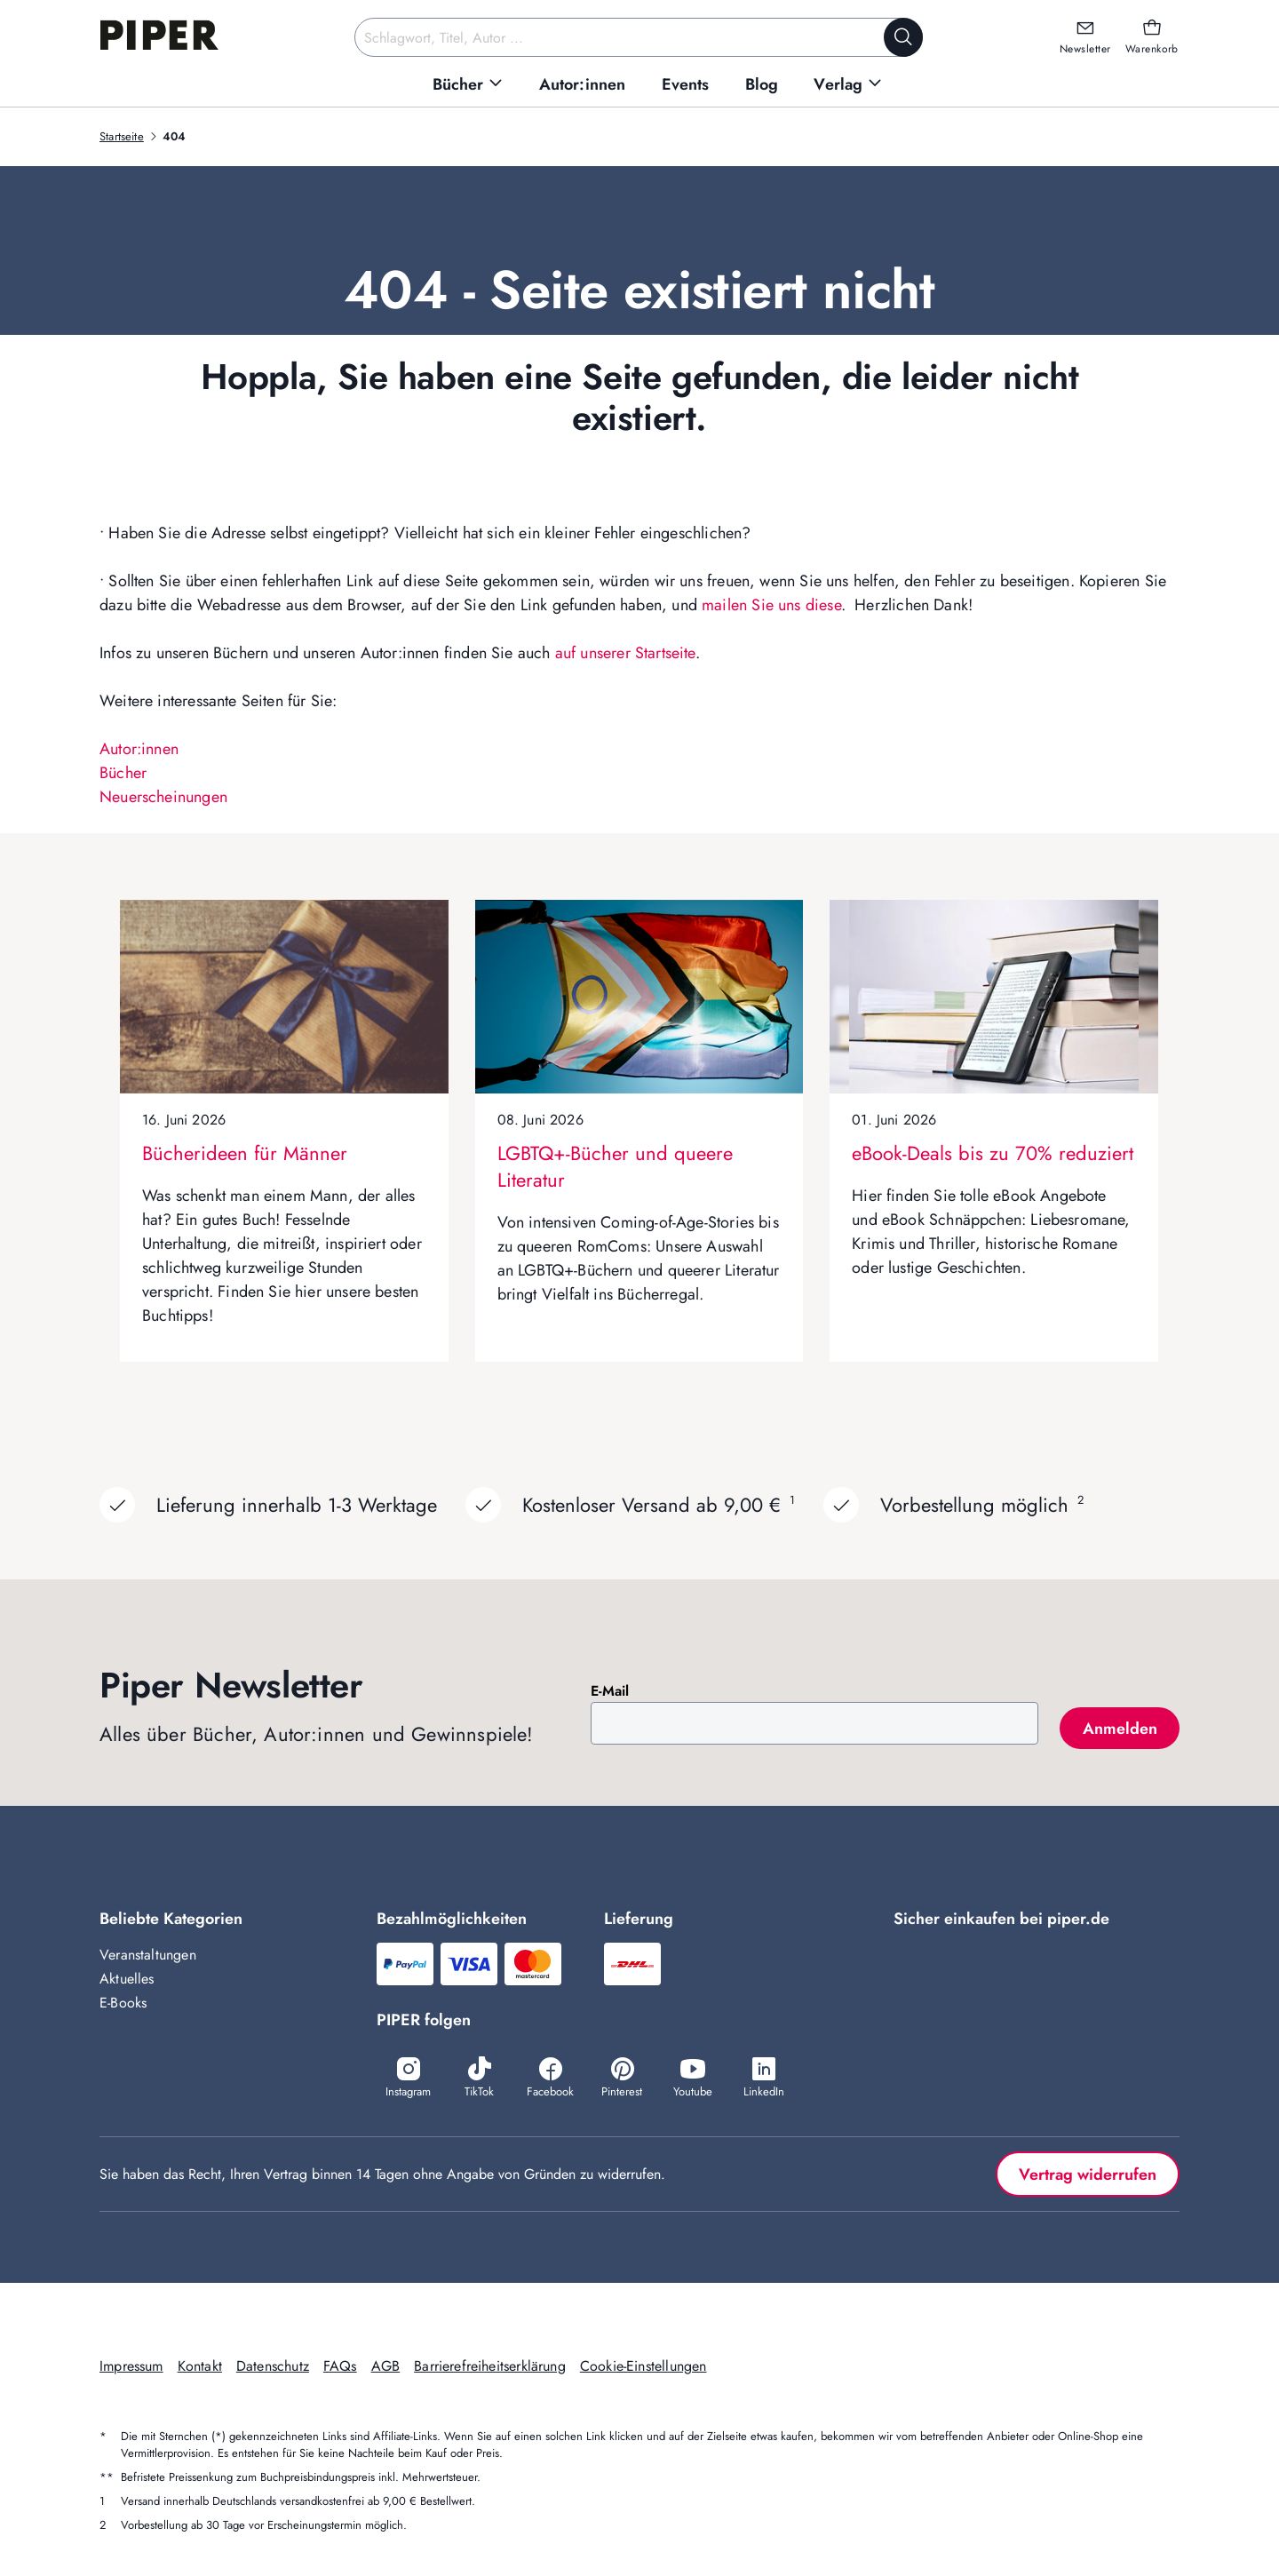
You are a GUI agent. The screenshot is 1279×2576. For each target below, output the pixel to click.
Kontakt (200, 2366)
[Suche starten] (903, 37)
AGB (386, 2366)
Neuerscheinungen (163, 796)
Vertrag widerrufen (1087, 2174)
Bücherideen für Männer (244, 1153)
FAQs (340, 2366)
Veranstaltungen (147, 1954)
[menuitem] (468, 85)
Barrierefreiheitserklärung (490, 2366)
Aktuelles (127, 1978)
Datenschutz (272, 2366)
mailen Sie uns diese (771, 604)
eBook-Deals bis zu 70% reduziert (992, 1153)
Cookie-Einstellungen (643, 2366)
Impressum (131, 2366)
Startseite (121, 136)
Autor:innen (139, 748)
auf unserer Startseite (625, 652)
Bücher (123, 772)
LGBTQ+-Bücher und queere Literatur (615, 1166)
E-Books (123, 2002)
